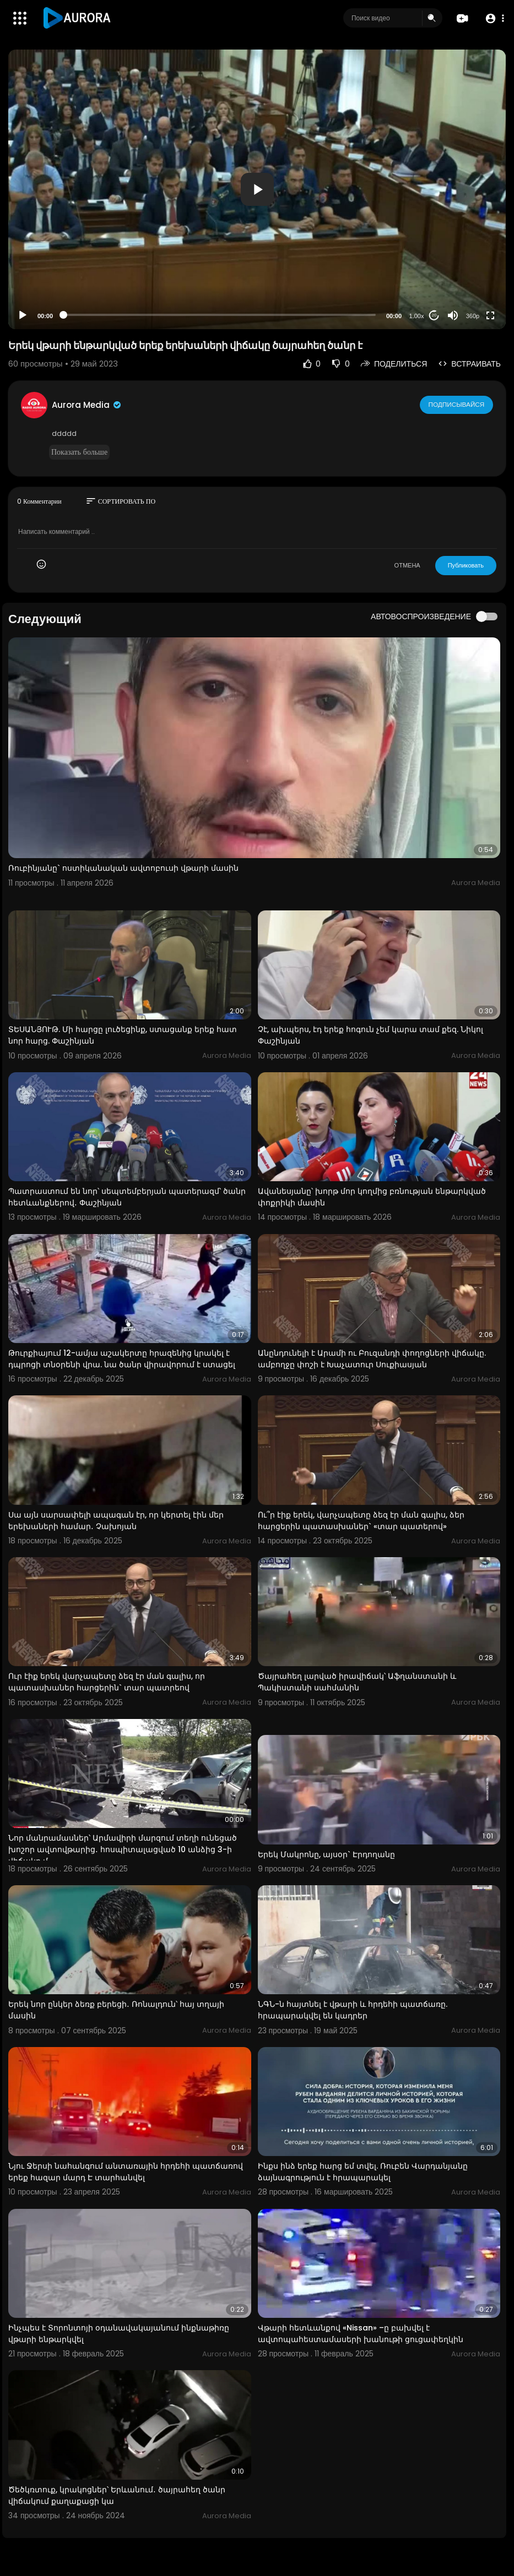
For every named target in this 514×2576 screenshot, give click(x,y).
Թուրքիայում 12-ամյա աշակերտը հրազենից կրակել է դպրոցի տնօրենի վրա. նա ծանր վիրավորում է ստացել (121, 1358)
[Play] (22, 315)
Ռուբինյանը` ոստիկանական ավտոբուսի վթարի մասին (123, 868)
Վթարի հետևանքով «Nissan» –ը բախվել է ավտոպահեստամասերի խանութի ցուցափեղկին (360, 2333)
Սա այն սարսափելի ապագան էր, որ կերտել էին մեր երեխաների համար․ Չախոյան (116, 1520)
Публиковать (466, 565)
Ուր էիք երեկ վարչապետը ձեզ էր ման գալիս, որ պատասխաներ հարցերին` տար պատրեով (106, 1682)
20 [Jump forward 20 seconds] (434, 315)
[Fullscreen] (490, 315)
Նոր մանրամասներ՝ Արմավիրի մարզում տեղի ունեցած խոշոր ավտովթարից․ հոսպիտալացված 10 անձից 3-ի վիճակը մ (122, 1849)
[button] (493, 18)
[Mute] (452, 315)
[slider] (219, 315)
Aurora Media (87, 405)
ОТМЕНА (407, 565)
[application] (257, 189)
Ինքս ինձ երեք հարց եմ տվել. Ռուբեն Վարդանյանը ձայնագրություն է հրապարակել (363, 2171)
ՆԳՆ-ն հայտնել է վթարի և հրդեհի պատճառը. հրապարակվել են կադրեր (352, 2010)
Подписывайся (457, 404)
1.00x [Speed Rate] (416, 316)
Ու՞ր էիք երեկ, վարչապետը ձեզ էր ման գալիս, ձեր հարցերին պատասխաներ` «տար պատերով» (361, 1520)
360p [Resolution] (472, 316)
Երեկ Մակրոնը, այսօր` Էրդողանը (326, 1854)
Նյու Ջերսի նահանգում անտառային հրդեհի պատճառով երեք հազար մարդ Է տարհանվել (125, 2171)
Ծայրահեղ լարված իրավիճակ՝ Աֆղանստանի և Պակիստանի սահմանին (357, 1682)
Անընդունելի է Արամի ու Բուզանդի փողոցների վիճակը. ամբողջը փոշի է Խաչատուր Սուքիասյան (372, 1358)
